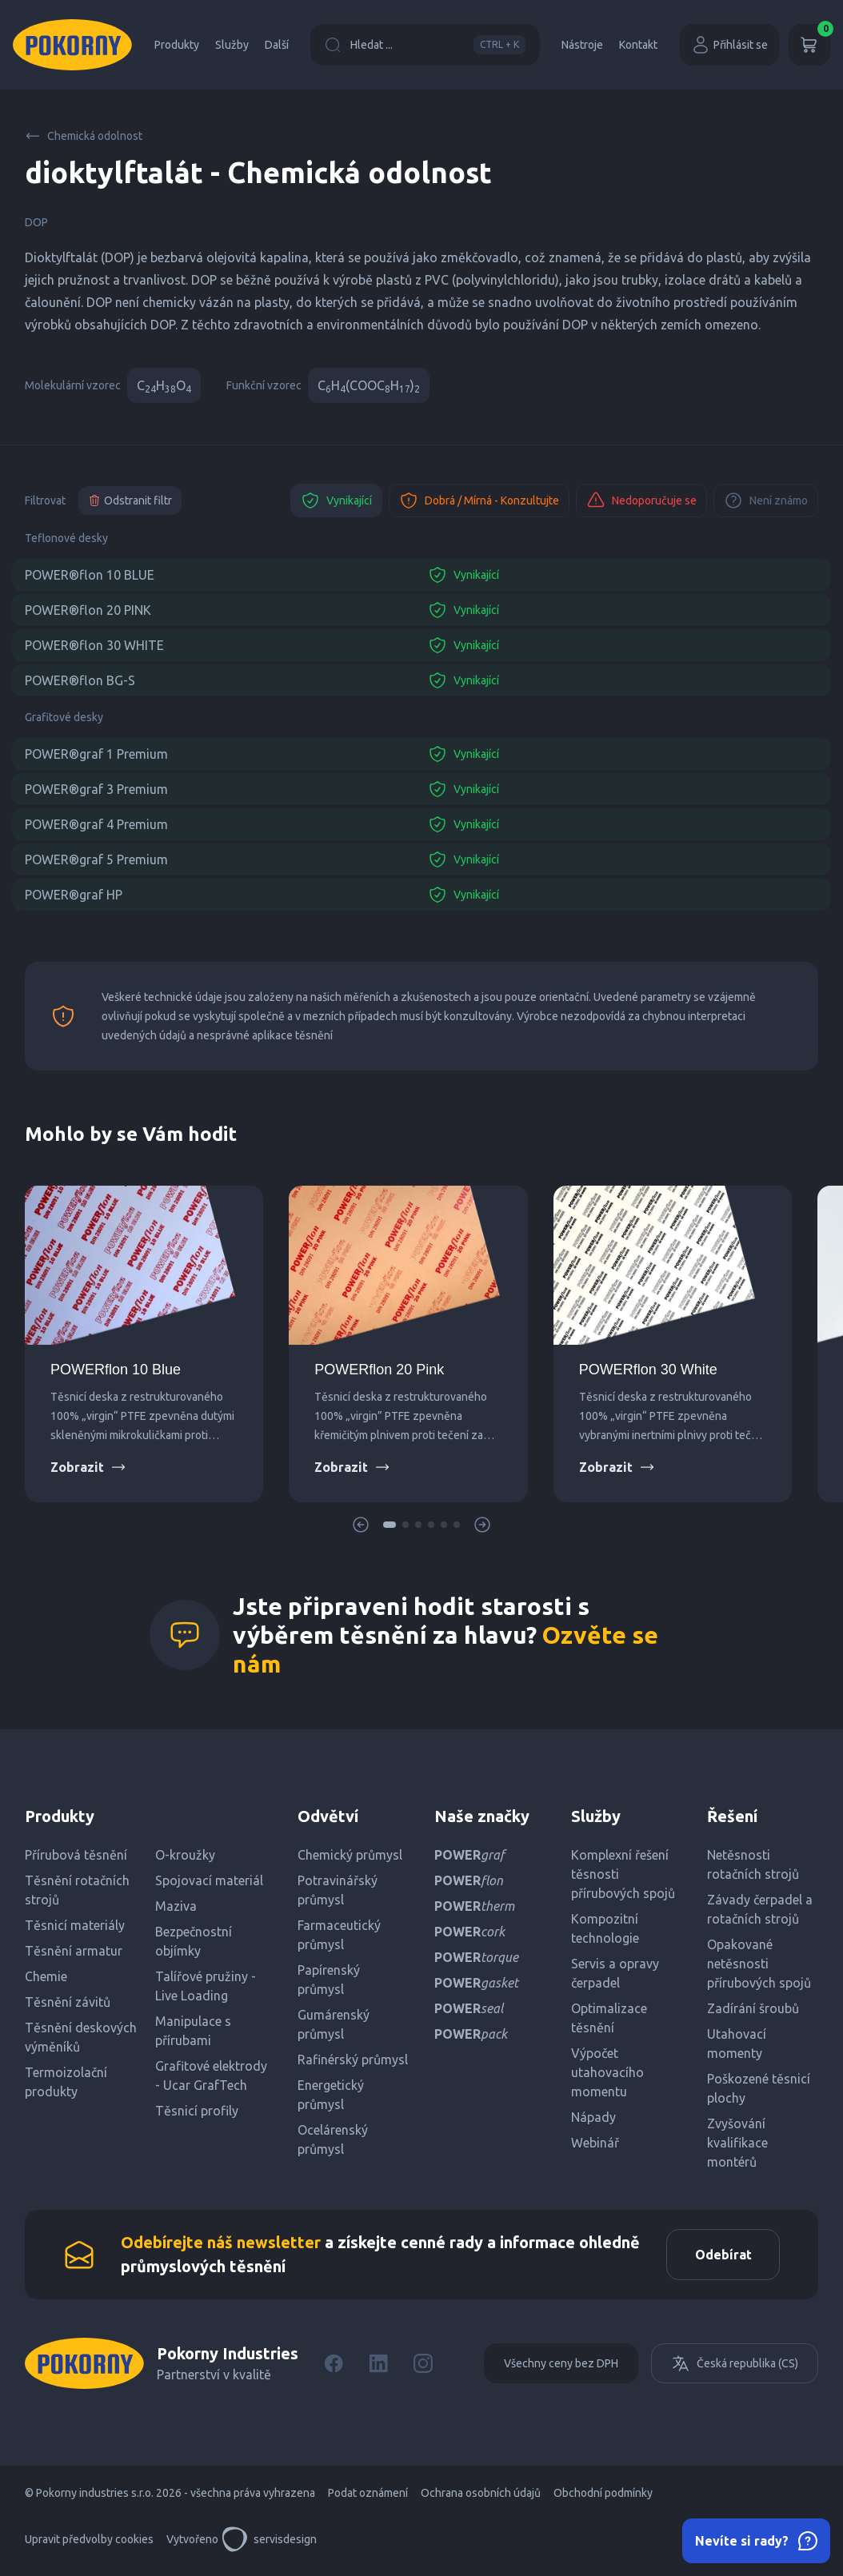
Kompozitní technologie (605, 1928)
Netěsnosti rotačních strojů (753, 1864)
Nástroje (582, 44)
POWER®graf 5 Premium (96, 859)
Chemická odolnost (83, 136)
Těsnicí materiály (75, 1925)
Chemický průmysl (350, 1855)
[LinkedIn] (378, 2368)
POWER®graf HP (73, 894)
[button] (389, 1524)
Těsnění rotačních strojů (77, 1890)
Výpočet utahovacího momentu (607, 2072)
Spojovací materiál (209, 1880)
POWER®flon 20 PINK (88, 610)
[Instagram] (423, 2368)
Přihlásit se (729, 44)
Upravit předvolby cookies (89, 2544)
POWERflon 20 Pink (379, 1370)
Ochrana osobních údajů (481, 2497)
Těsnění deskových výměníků (81, 2037)
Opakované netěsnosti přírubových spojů (759, 1963)
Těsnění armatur (73, 1951)
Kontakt (638, 44)
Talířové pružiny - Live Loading (205, 1986)
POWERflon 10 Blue (115, 1370)
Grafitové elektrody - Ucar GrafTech (211, 2075)
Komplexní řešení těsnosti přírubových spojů (623, 1874)
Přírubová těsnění (76, 1855)
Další (277, 44)
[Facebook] (333, 2368)
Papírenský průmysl (329, 1979)
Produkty (176, 44)
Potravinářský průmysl (338, 1890)
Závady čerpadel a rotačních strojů (760, 1909)
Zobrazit (88, 1467)
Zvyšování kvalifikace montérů (737, 2142)
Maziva (176, 1906)
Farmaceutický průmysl (339, 1935)
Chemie (46, 1976)
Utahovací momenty (736, 2043)
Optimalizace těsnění (609, 2018)
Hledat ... (425, 44)
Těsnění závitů (67, 2002)
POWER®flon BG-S (80, 680)
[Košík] (809, 45)
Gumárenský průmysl (334, 2024)
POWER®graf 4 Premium (96, 824)
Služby (232, 44)
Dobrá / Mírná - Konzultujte (479, 500)
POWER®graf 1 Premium (96, 754)
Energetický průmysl (331, 2094)
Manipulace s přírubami (193, 2031)
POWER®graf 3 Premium (96, 789)
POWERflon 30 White (648, 1370)
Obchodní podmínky (603, 2497)
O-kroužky (185, 1855)
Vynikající (336, 500)
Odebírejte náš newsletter (221, 2244)
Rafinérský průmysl (353, 2059)
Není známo (766, 500)
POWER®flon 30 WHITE (94, 645)
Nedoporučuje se (641, 500)
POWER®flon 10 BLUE (89, 575)
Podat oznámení (368, 2497)
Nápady (593, 2117)
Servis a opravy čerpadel (615, 1973)
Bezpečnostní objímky (193, 1941)
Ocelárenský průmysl (333, 2139)
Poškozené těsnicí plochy (758, 2088)
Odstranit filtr (130, 500)
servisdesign (269, 2544)
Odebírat (718, 2257)
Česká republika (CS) (734, 2368)
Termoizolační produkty (66, 2082)
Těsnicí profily (196, 2110)
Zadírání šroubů (753, 2008)
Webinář (595, 2142)
